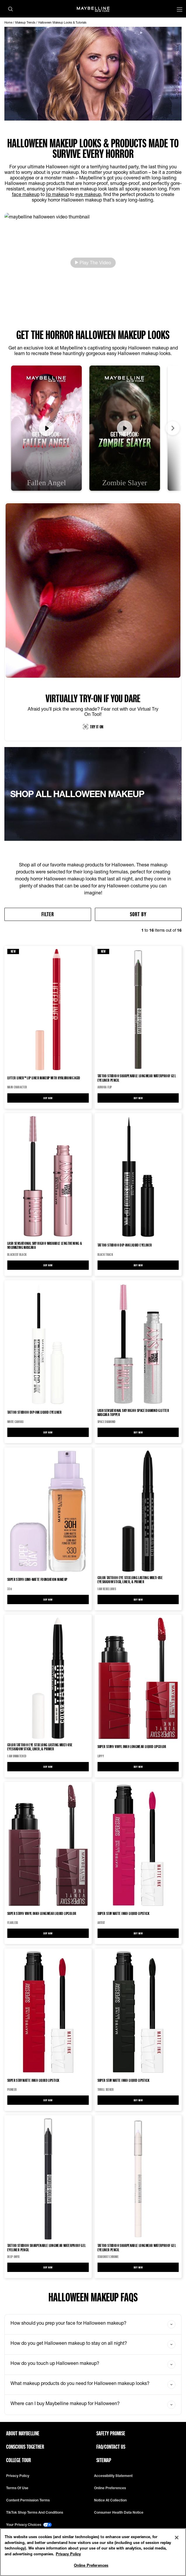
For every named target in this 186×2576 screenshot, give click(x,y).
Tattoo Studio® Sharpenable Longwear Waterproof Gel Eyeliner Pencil (137, 1078)
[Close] (176, 2537)
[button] (93, 262)
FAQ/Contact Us (110, 2446)
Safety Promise (110, 2433)
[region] (93, 2552)
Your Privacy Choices (29, 2525)
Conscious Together (25, 2446)
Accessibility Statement (113, 2476)
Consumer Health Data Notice (118, 2512)
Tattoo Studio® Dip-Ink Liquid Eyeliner (125, 1244)
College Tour (18, 2460)
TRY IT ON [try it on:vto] (93, 727)
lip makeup (57, 194)
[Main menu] (179, 10)
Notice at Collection (110, 2500)
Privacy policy (17, 2476)
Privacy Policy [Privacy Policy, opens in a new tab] (68, 2554)
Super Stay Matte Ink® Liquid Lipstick (123, 1913)
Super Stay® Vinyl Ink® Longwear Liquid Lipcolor (132, 1746)
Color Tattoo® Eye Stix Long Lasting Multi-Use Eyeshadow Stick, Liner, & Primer (130, 1580)
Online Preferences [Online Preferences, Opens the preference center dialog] (91, 2565)
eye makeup (88, 194)
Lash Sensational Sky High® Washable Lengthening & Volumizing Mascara (44, 1245)
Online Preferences (110, 2488)
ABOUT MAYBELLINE (22, 2433)
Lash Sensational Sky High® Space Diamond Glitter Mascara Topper (133, 1412)
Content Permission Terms (28, 2500)
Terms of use (17, 2488)
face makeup (25, 194)
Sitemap (103, 2460)
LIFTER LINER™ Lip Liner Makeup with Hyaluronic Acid (43, 1077)
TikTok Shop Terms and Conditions (34, 2512)
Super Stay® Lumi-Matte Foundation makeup (37, 1579)
